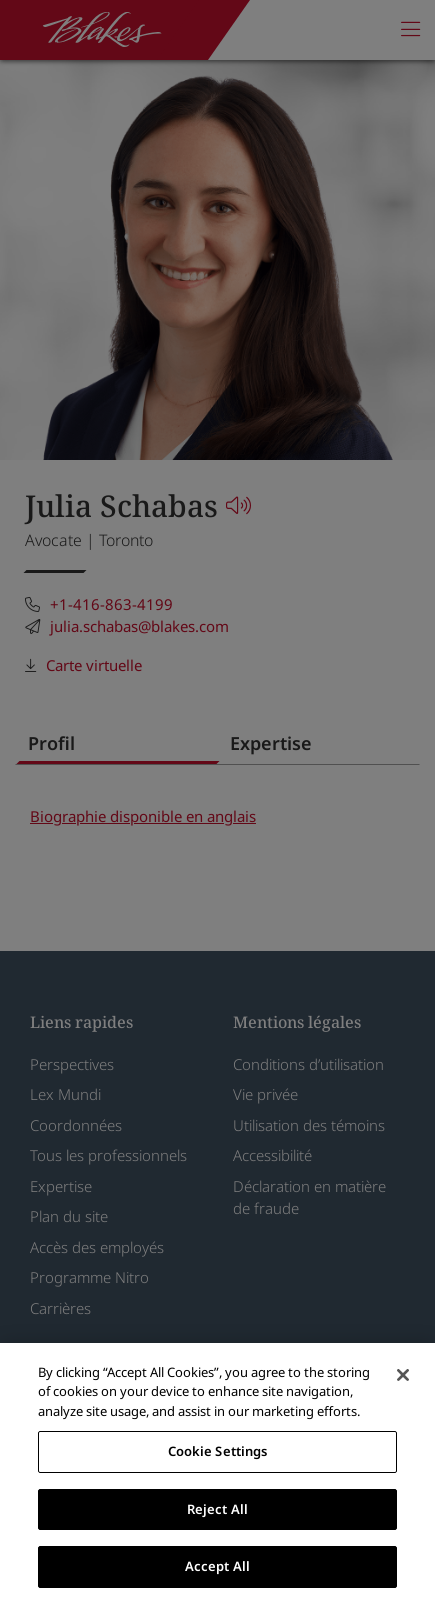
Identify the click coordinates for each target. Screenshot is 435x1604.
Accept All (217, 1566)
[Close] (403, 1375)
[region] (217, 1473)
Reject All (217, 1509)
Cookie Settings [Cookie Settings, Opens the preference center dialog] (218, 1451)
